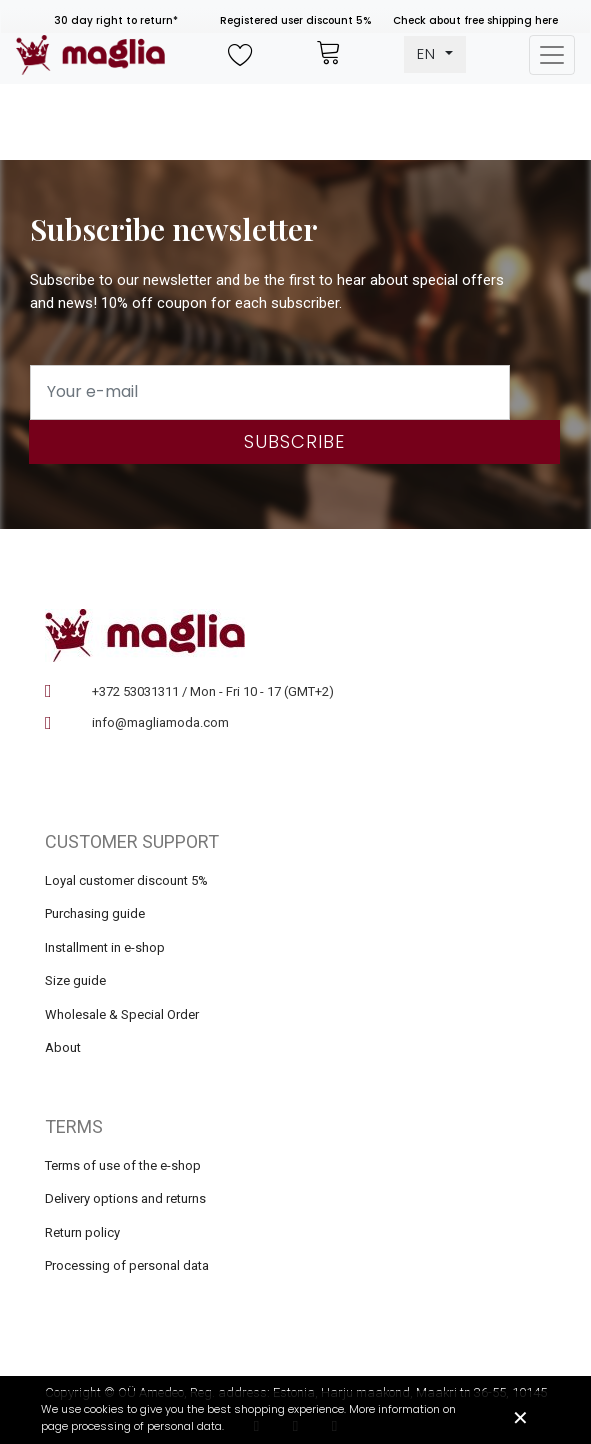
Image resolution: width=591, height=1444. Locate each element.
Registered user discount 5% (295, 20)
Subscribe (294, 441)
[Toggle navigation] (552, 55)
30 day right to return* (116, 20)
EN (429, 53)
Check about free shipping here (475, 20)
